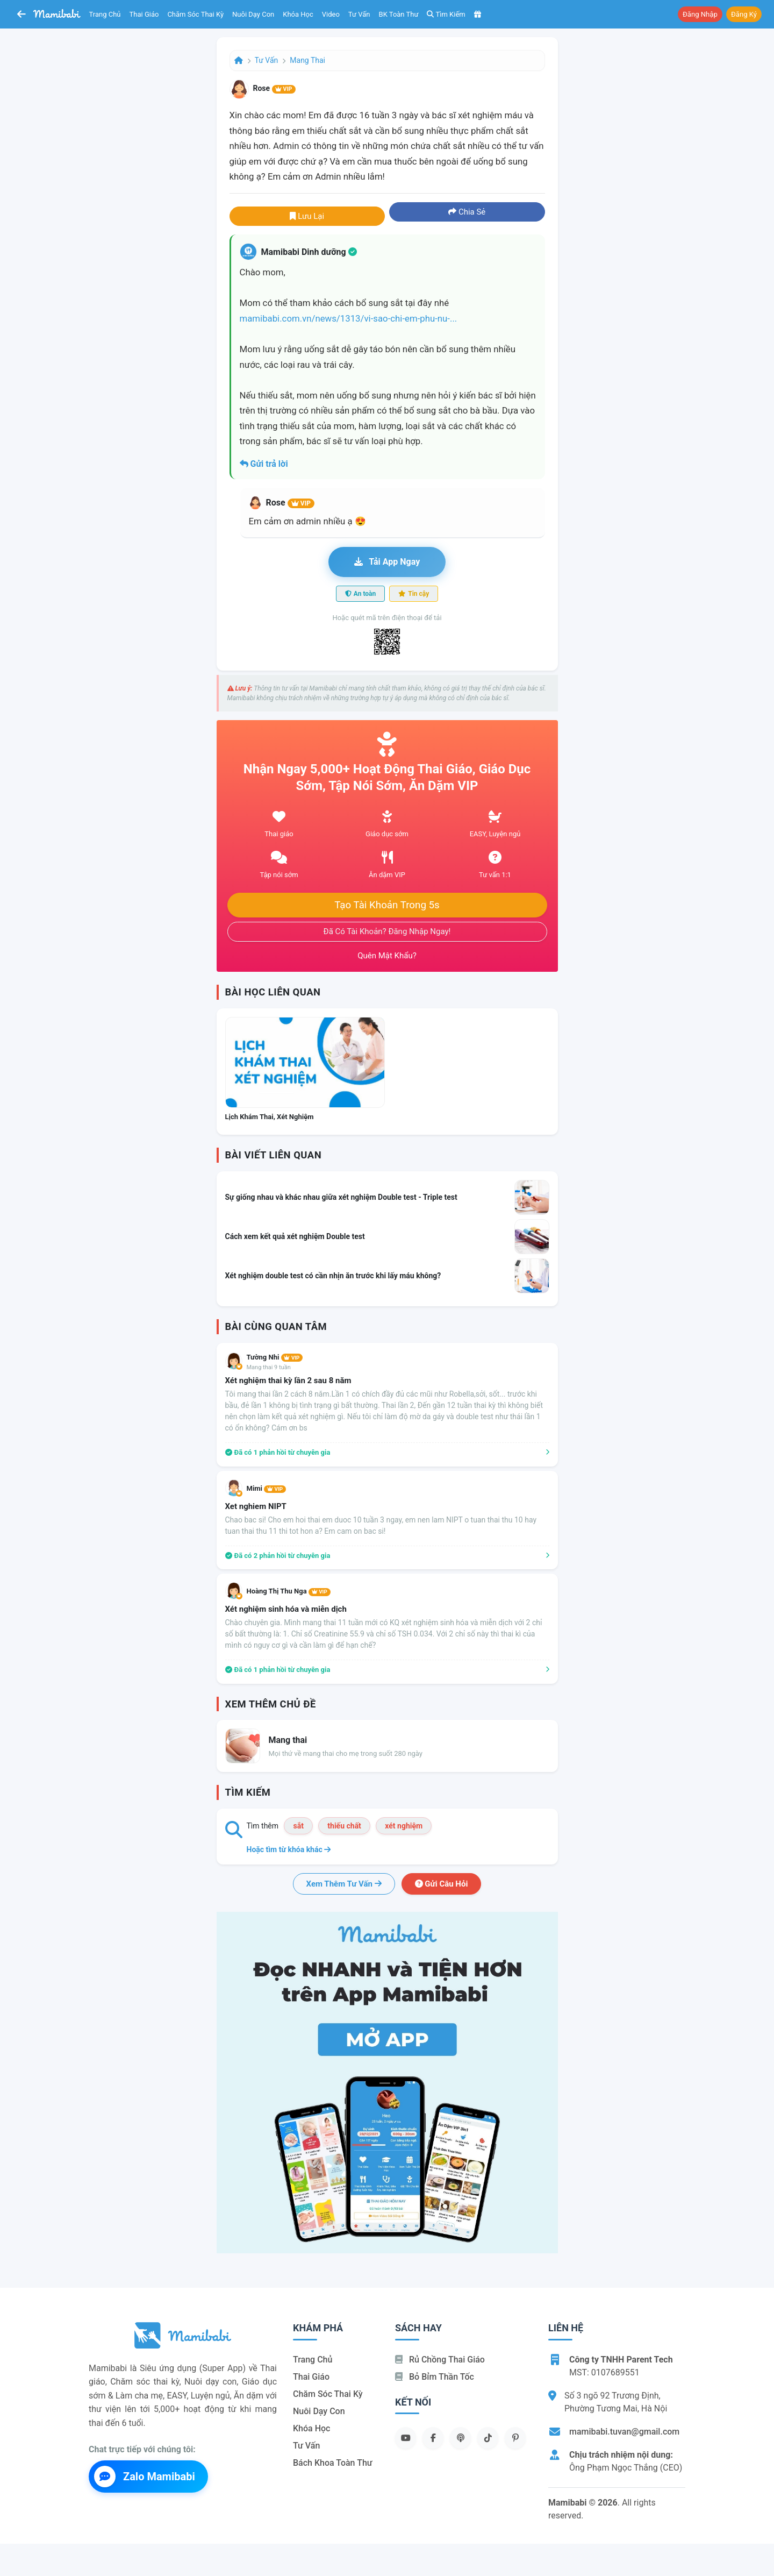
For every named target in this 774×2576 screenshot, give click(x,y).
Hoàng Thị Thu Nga (289, 1591)
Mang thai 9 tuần (269, 1367)
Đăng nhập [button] (700, 14)
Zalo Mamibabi (144, 2476)
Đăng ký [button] (744, 14)
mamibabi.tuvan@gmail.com (624, 2431)
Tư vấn (359, 14)
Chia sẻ (466, 212)
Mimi (266, 1488)
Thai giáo (144, 14)
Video (331, 14)
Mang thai (307, 60)
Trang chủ (105, 14)
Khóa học (298, 14)
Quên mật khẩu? (387, 955)
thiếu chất (344, 1825)
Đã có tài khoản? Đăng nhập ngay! (387, 931)
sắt (298, 1825)
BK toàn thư (399, 14)
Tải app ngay (387, 562)
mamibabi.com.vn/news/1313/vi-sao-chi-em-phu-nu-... (348, 318)
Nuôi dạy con (253, 14)
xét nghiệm (403, 1825)
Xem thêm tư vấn (344, 1884)
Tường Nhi (275, 1357)
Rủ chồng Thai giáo (440, 2359)
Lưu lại (307, 216)
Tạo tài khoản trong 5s (387, 905)
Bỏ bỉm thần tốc (434, 2377)
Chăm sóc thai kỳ (195, 14)
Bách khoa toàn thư (332, 2463)
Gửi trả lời (264, 464)
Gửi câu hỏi (441, 1884)
